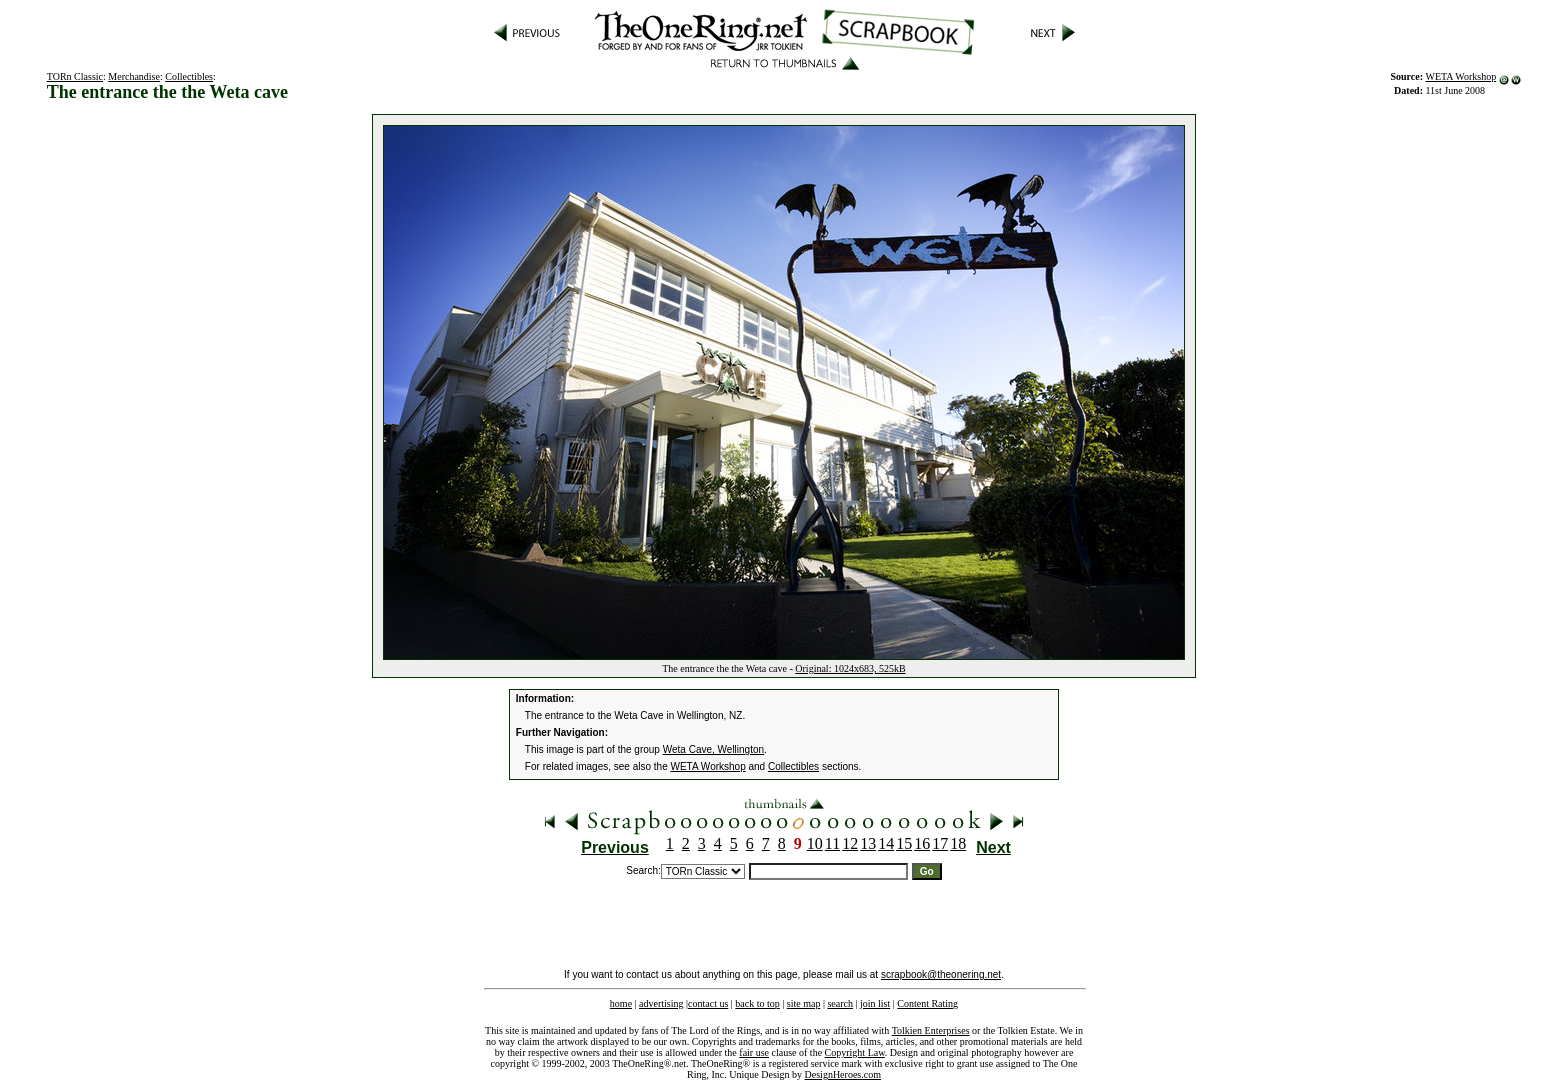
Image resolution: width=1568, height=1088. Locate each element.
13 (868, 843)
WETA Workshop (1460, 76)
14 (886, 843)
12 (850, 843)
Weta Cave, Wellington (713, 749)
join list (875, 1003)
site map (804, 1003)
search (840, 1003)
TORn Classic (75, 76)
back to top (757, 1003)
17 (940, 843)
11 (832, 843)
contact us (708, 1003)
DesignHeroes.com (843, 1074)
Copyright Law (855, 1052)
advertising (661, 1003)
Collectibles (189, 76)
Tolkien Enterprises (931, 1030)
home (621, 1003)
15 (904, 843)
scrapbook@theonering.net (941, 974)
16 (922, 843)
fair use (754, 1052)
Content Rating (927, 1003)
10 (815, 843)
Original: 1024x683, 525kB (850, 668)
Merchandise (134, 76)
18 (958, 843)
